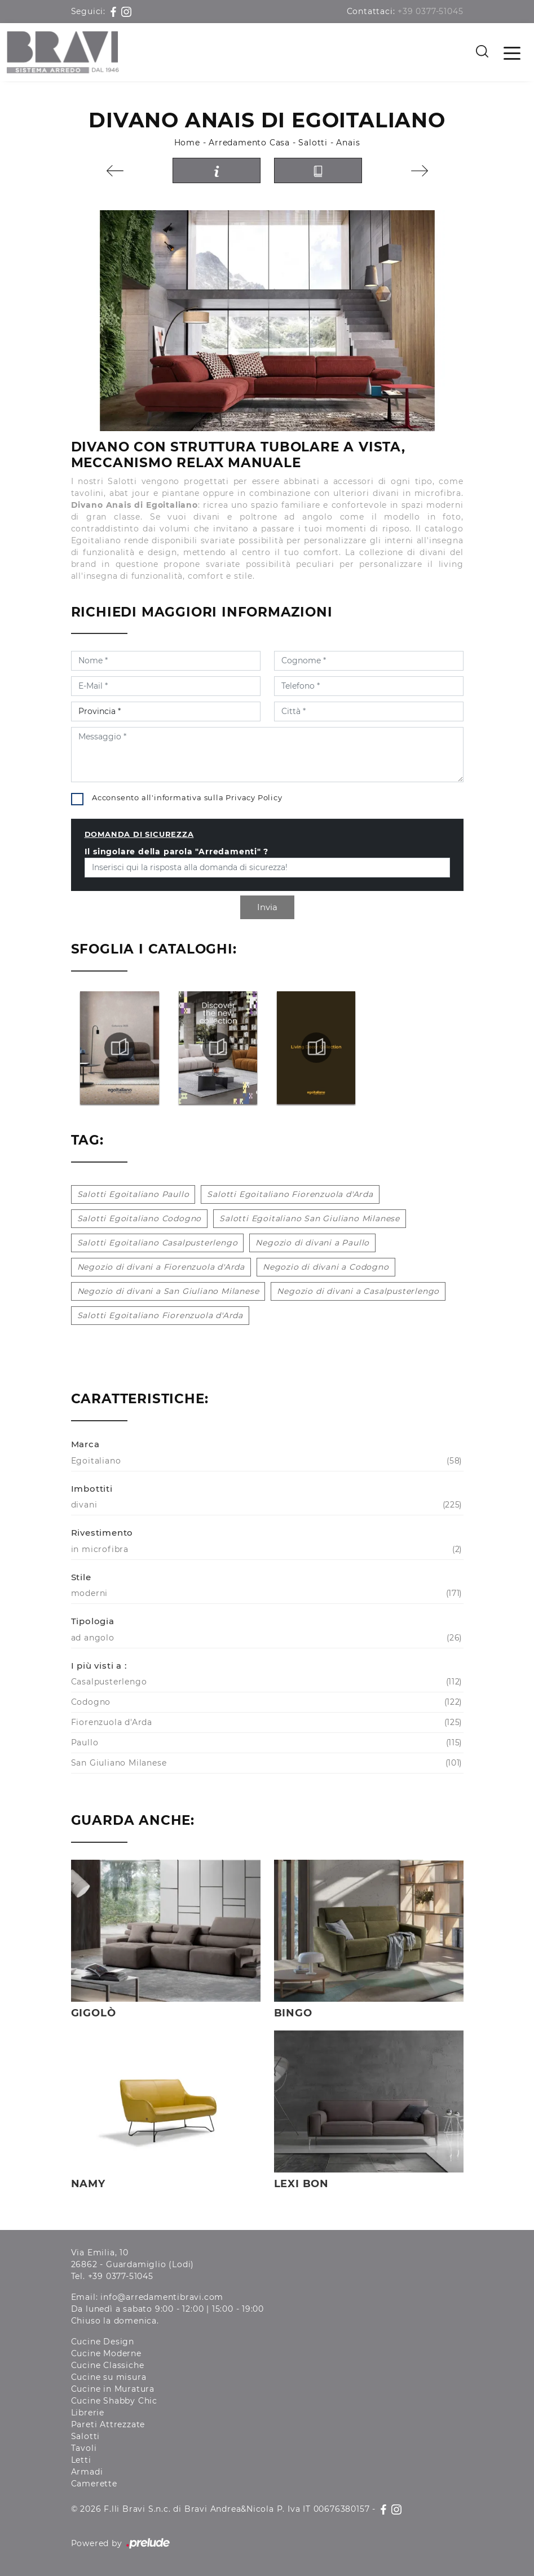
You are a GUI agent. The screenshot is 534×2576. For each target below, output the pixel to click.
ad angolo (265, 1638)
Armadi (87, 2472)
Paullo (265, 1743)
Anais (348, 143)
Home (187, 143)
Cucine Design (102, 2341)
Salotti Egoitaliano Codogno (139, 1218)
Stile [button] (81, 1577)
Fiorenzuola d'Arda (265, 1722)
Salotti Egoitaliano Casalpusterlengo (157, 1243)
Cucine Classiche (107, 2365)
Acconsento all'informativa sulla (187, 797)
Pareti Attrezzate (108, 2424)
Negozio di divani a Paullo (312, 1243)
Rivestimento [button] (102, 1532)
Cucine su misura (109, 2377)
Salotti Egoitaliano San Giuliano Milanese (309, 1218)
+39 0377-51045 (430, 11)
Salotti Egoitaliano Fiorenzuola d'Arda (290, 1194)
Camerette (94, 2484)
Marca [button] (85, 1444)
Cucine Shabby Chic (114, 2401)
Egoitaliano (265, 1461)
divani (265, 1505)
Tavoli (84, 2448)
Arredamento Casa (249, 143)
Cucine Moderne (106, 2353)
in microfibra (265, 1549)
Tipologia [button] (92, 1621)
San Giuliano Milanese (265, 1763)
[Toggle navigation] (512, 52)
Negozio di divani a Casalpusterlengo (358, 1291)
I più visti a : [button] (99, 1665)
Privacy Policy (254, 797)
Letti (81, 2460)
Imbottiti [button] (92, 1488)
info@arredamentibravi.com (161, 2297)
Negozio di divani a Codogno (326, 1267)
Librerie (87, 2412)
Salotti (313, 143)
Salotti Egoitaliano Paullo (133, 1194)
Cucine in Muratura (113, 2389)
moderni (265, 1593)
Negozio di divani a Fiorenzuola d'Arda (161, 1267)
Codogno (265, 1702)
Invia (267, 907)
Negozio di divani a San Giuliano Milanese (168, 1291)
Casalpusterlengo (265, 1682)
